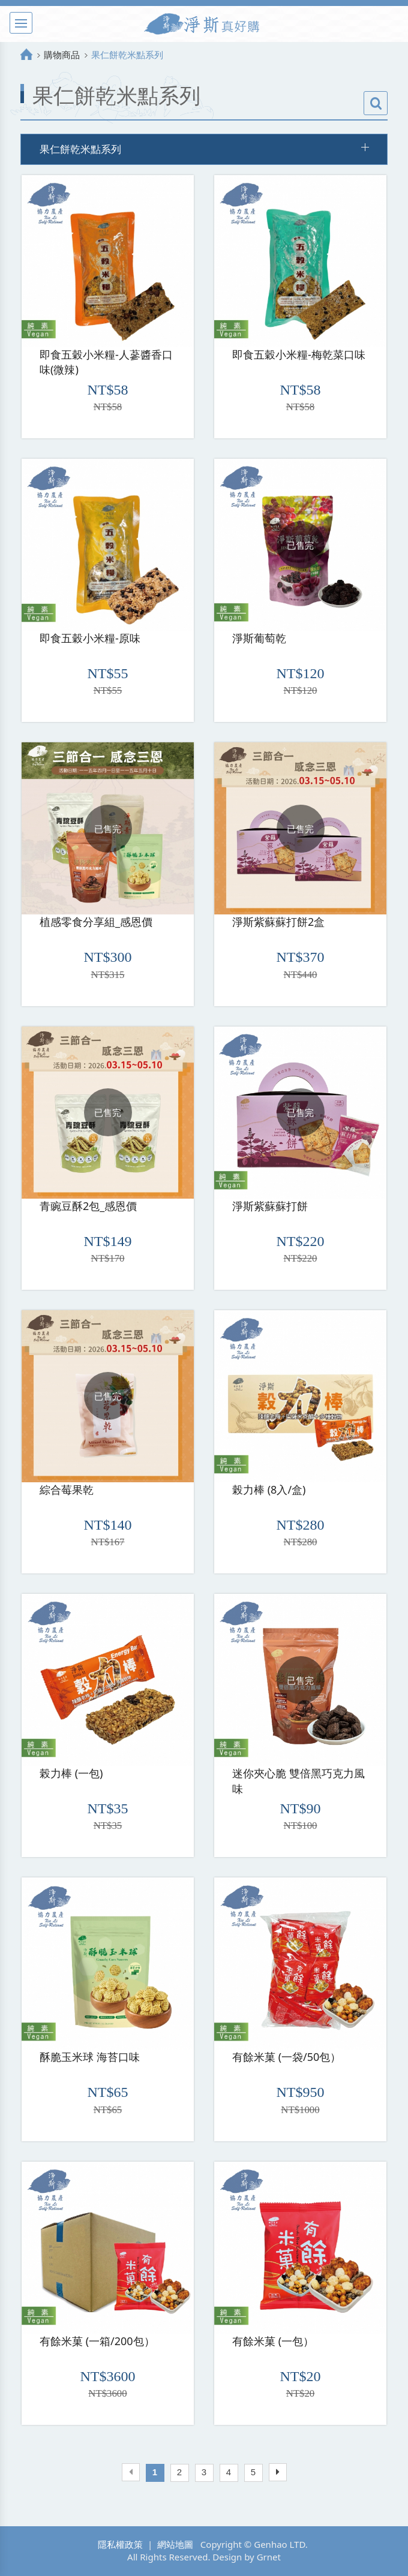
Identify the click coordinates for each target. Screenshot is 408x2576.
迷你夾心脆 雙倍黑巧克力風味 (298, 1781)
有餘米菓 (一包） (273, 2341)
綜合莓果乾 (67, 1489)
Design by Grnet (246, 2557)
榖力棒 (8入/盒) (268, 1489)
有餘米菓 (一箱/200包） (97, 2341)
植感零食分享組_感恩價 (96, 921)
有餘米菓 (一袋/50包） (286, 2057)
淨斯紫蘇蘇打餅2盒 (278, 921)
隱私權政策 (120, 2544)
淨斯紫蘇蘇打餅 (270, 1206)
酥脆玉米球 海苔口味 (90, 2057)
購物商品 (62, 55)
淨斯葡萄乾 (259, 638)
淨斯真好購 (204, 24)
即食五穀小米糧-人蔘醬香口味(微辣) (106, 362)
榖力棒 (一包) (71, 1773)
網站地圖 (175, 2544)
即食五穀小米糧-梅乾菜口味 (298, 354)
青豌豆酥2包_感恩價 (88, 1206)
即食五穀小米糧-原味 (90, 638)
